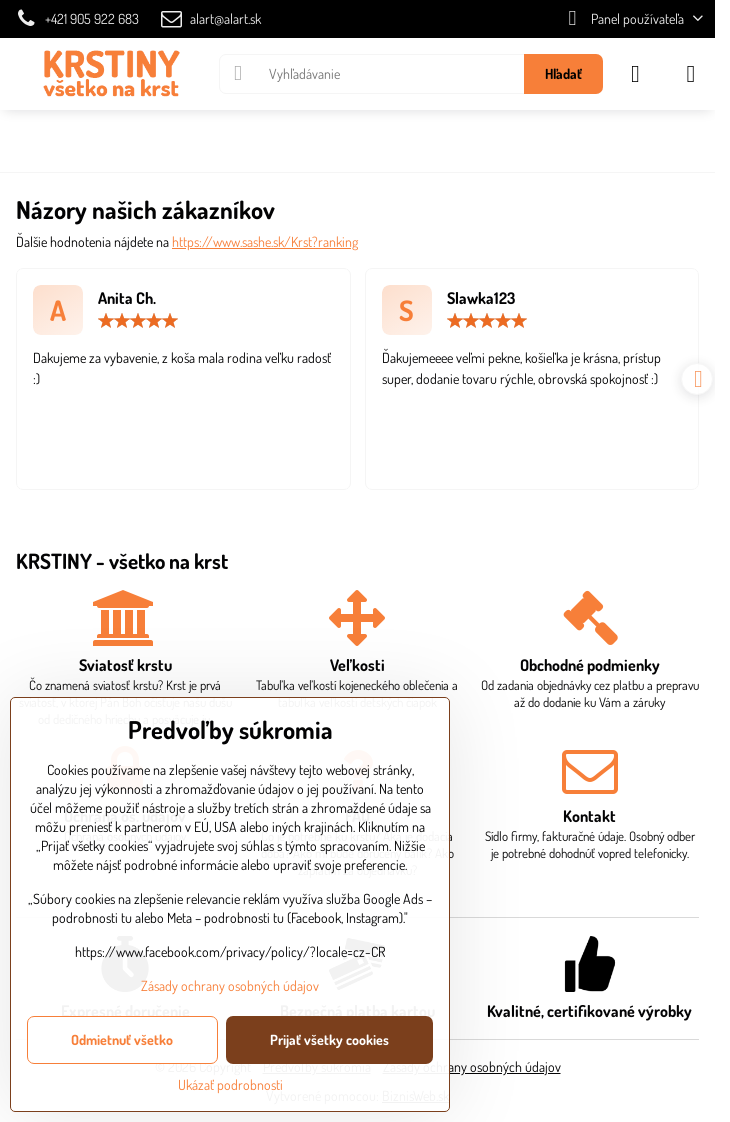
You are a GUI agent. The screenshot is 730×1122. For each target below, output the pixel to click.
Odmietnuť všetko (122, 1039)
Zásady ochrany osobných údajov (472, 1066)
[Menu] (691, 74)
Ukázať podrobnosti (230, 1084)
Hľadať (563, 73)
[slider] (138, 321)
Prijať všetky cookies (329, 1039)
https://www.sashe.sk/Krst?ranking (265, 241)
